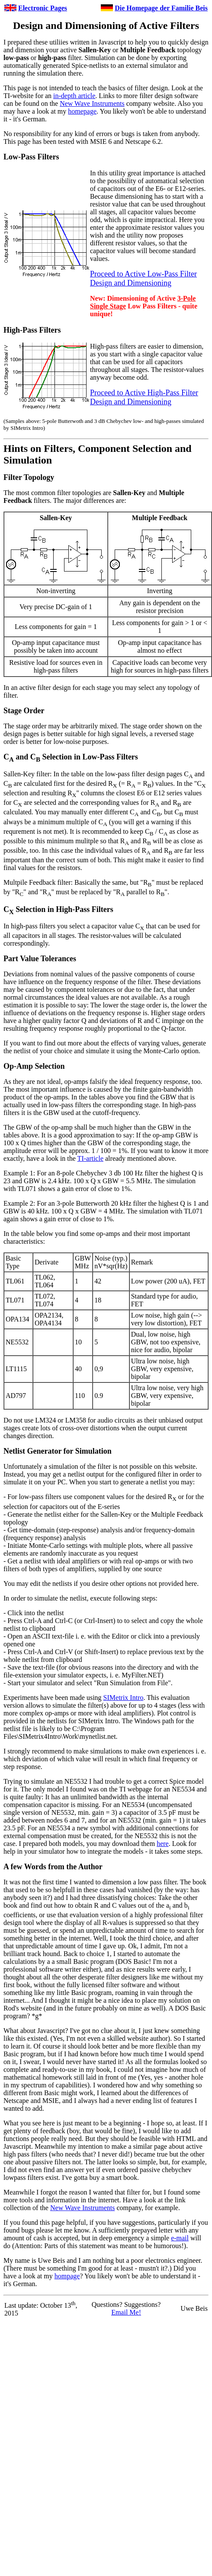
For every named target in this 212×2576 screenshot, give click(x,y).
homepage (82, 111)
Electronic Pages (42, 8)
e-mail (180, 2238)
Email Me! (126, 2312)
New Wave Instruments (92, 103)
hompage (67, 2276)
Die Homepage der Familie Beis (161, 8)
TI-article (90, 1158)
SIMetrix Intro (123, 1697)
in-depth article (74, 95)
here (163, 1843)
